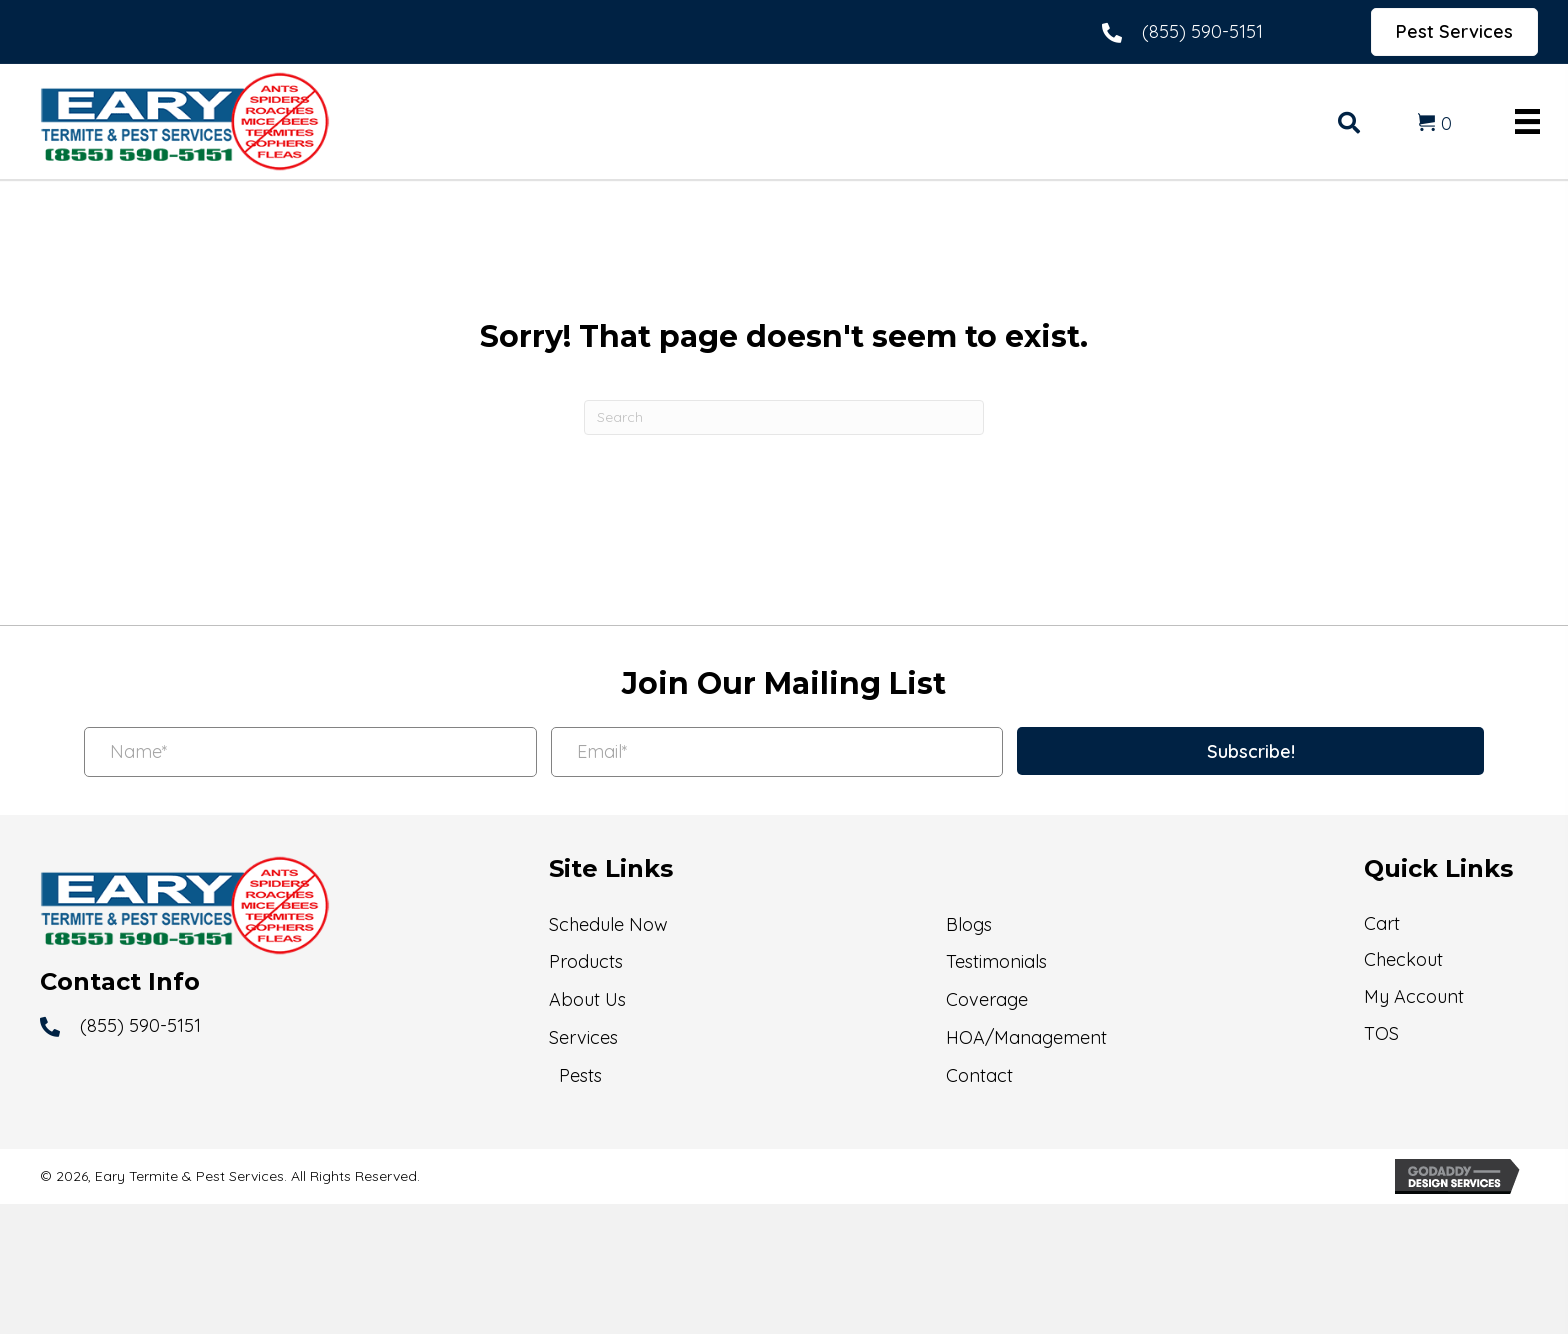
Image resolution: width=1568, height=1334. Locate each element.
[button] (1250, 751)
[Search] (784, 417)
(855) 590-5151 (1202, 31)
